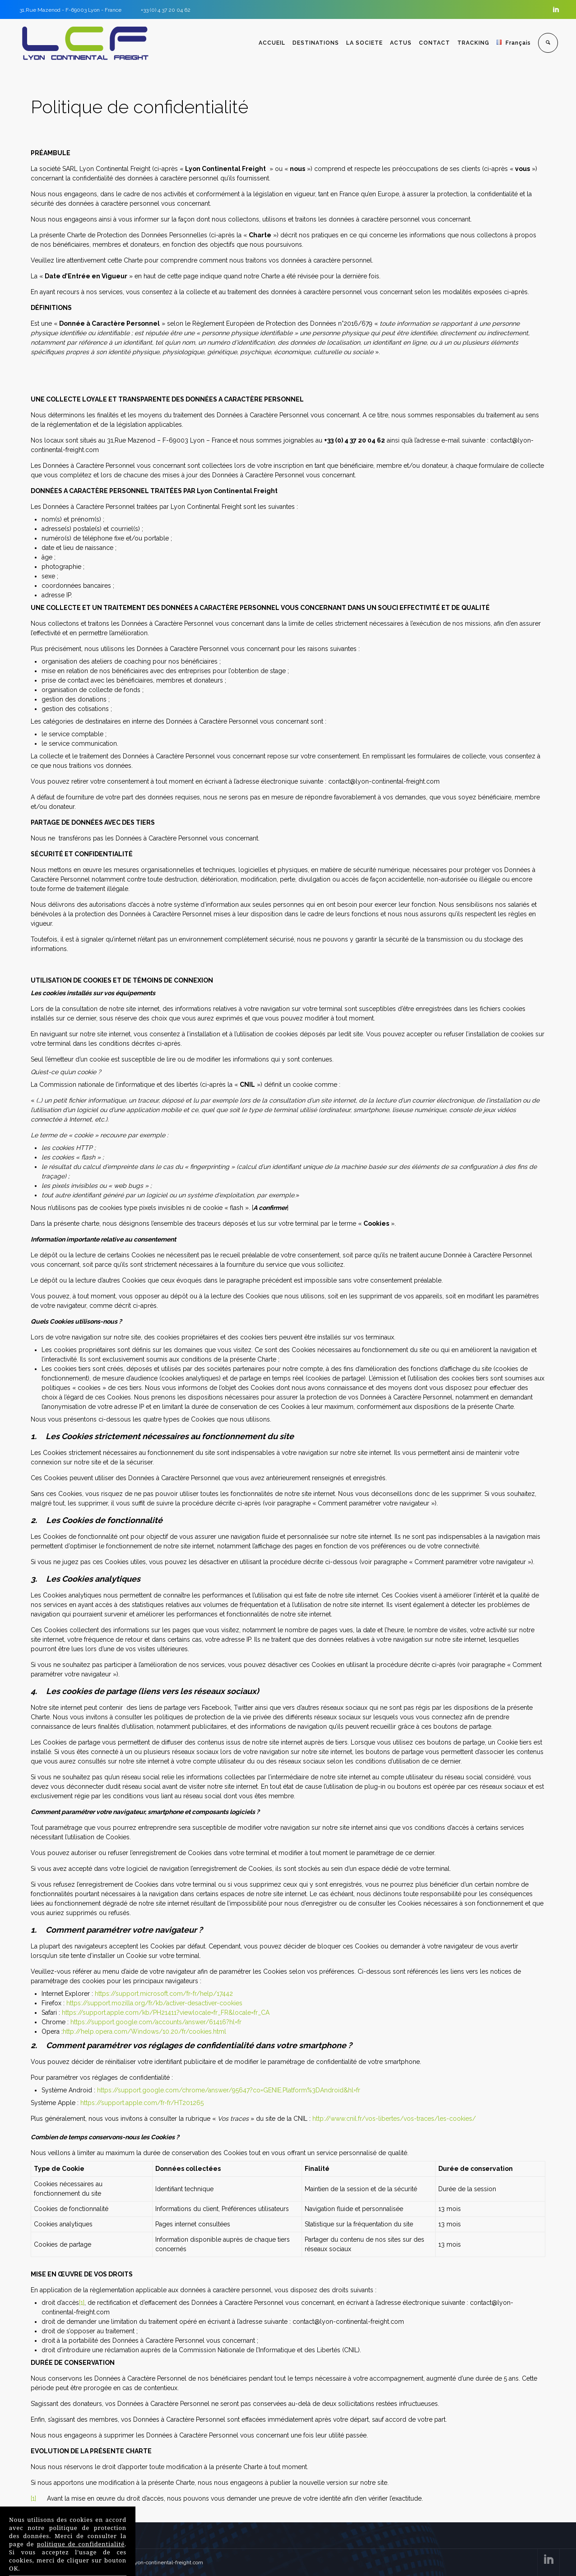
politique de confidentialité (81, 2543)
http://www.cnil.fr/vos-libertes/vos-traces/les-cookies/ (394, 2118)
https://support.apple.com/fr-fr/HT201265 (142, 2102)
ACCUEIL (273, 43)
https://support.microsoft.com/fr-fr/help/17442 (164, 1993)
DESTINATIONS (317, 43)
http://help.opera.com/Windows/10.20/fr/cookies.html (144, 2031)
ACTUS (402, 43)
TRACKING (475, 43)
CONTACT (436, 43)
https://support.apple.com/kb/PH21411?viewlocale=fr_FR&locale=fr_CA (165, 2012)
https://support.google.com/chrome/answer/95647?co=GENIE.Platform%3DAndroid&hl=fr (228, 2090)
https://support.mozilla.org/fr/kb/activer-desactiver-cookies (154, 2003)
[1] (81, 2302)
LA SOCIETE (366, 43)
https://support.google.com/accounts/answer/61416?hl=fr (156, 2022)
